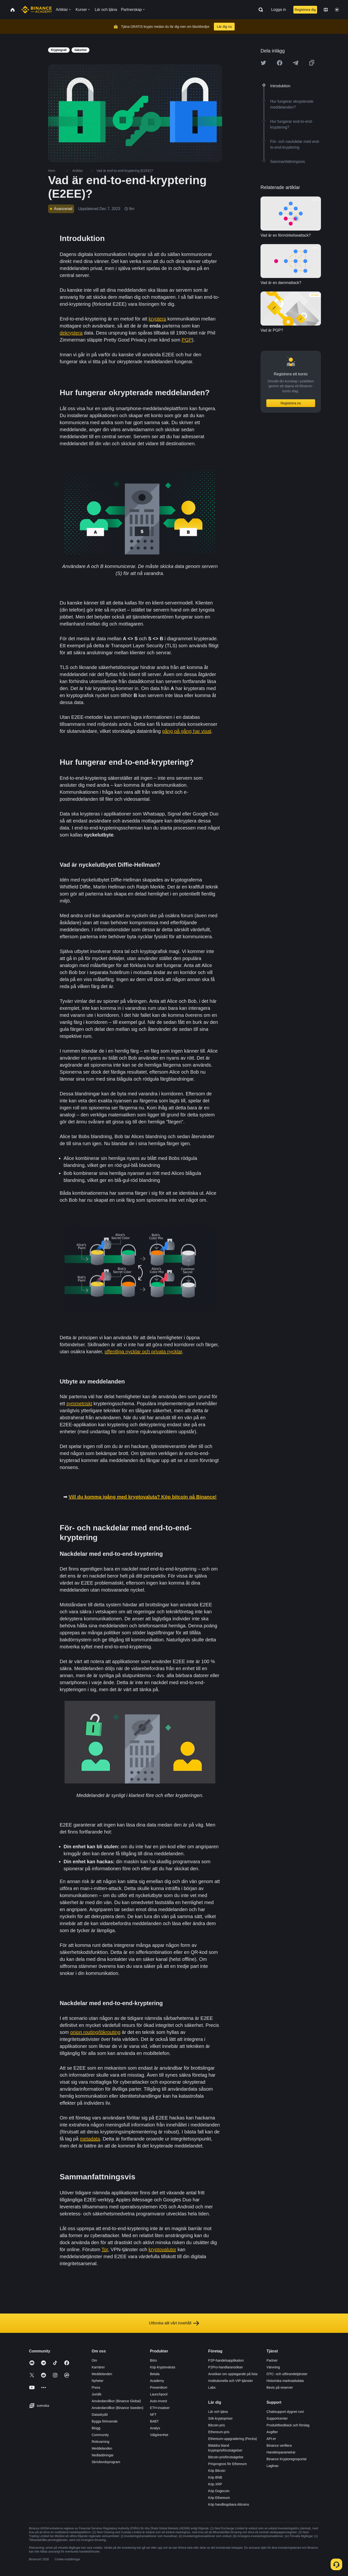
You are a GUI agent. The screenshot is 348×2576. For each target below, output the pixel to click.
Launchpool (158, 2394)
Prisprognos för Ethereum (227, 2464)
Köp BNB (215, 2477)
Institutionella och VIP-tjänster (230, 2381)
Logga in (278, 9)
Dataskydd (100, 2414)
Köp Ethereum (219, 2498)
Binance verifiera (279, 2445)
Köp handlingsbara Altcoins (228, 2504)
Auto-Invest (158, 2401)
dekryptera (71, 332)
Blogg (96, 2428)
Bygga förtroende (104, 2421)
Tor (105, 2249)
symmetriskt (79, 1403)
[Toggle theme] (337, 10)
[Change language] (326, 9)
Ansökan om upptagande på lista (233, 2374)
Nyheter (97, 2381)
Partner (272, 2360)
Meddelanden (102, 2374)
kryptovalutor (162, 2249)
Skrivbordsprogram (106, 2462)
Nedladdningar (103, 2455)
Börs (153, 2360)
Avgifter (272, 2432)
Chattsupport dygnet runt (285, 2412)
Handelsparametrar (281, 2452)
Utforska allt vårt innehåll (174, 2323)
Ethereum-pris (219, 2432)
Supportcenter (277, 2418)
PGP (187, 339)
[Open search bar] (259, 9)
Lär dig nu (224, 27)
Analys (155, 2428)
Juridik (96, 2394)
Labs (212, 2387)
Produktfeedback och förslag (288, 2425)
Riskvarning (100, 2442)
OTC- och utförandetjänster (287, 2374)
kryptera (157, 318)
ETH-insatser (160, 2408)
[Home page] (36, 10)
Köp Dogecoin (219, 2491)
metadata (90, 2138)
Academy (157, 2381)
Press (96, 2387)
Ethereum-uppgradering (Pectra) (232, 2439)
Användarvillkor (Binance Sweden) (117, 2408)
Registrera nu (291, 403)
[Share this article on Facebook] (280, 63)
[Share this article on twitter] (263, 63)
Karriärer (98, 2367)
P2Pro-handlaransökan (225, 2367)
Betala (155, 2374)
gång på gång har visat (186, 731)
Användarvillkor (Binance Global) (116, 2401)
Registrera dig (305, 10)
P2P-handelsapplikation (226, 2360)
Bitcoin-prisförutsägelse (226, 2457)
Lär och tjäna (218, 2412)
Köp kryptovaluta (162, 2367)
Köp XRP (215, 2484)
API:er (271, 2439)
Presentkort (158, 2387)
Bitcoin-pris (216, 2425)
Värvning (273, 2367)
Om (94, 2360)
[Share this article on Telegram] (295, 63)
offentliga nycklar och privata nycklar (143, 1351)
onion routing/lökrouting (95, 2032)
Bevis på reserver (280, 2387)
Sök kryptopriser (220, 2418)
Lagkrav (273, 2466)
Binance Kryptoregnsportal (286, 2459)
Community (100, 2435)
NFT (153, 2414)
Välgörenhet (159, 2435)
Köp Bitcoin (216, 2471)
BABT (154, 2421)
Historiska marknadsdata (285, 2381)
